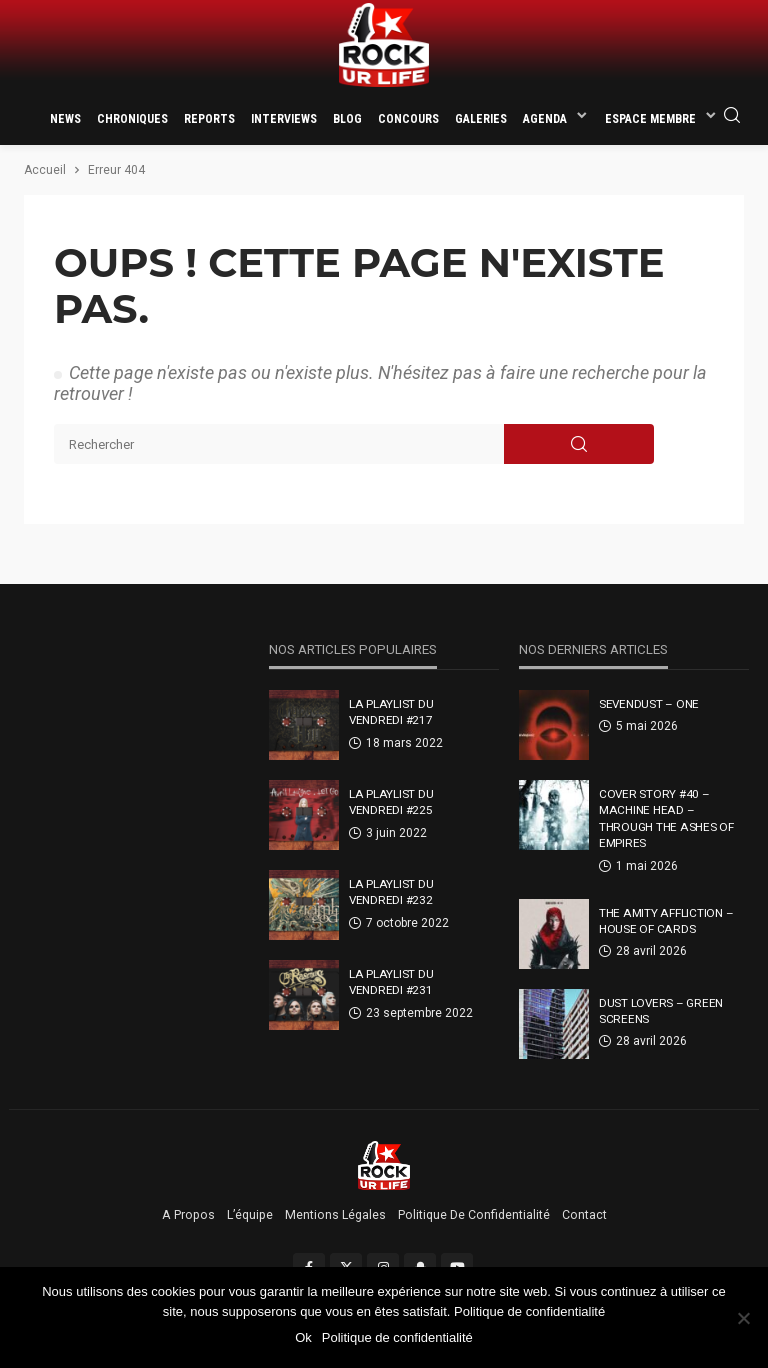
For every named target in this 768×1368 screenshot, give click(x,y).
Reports (209, 119)
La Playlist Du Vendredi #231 (391, 982)
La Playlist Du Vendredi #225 (391, 802)
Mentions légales (335, 1215)
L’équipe (250, 1215)
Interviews (284, 119)
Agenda (545, 119)
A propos (188, 1215)
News (65, 119)
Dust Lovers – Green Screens (661, 1011)
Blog (347, 119)
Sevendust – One (649, 704)
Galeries (481, 119)
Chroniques (132, 119)
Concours (408, 119)
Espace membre (650, 119)
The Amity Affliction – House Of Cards (666, 921)
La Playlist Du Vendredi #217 (391, 712)
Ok (303, 1337)
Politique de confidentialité (474, 1215)
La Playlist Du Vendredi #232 (391, 892)
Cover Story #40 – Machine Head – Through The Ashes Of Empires (666, 818)
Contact (584, 1215)
